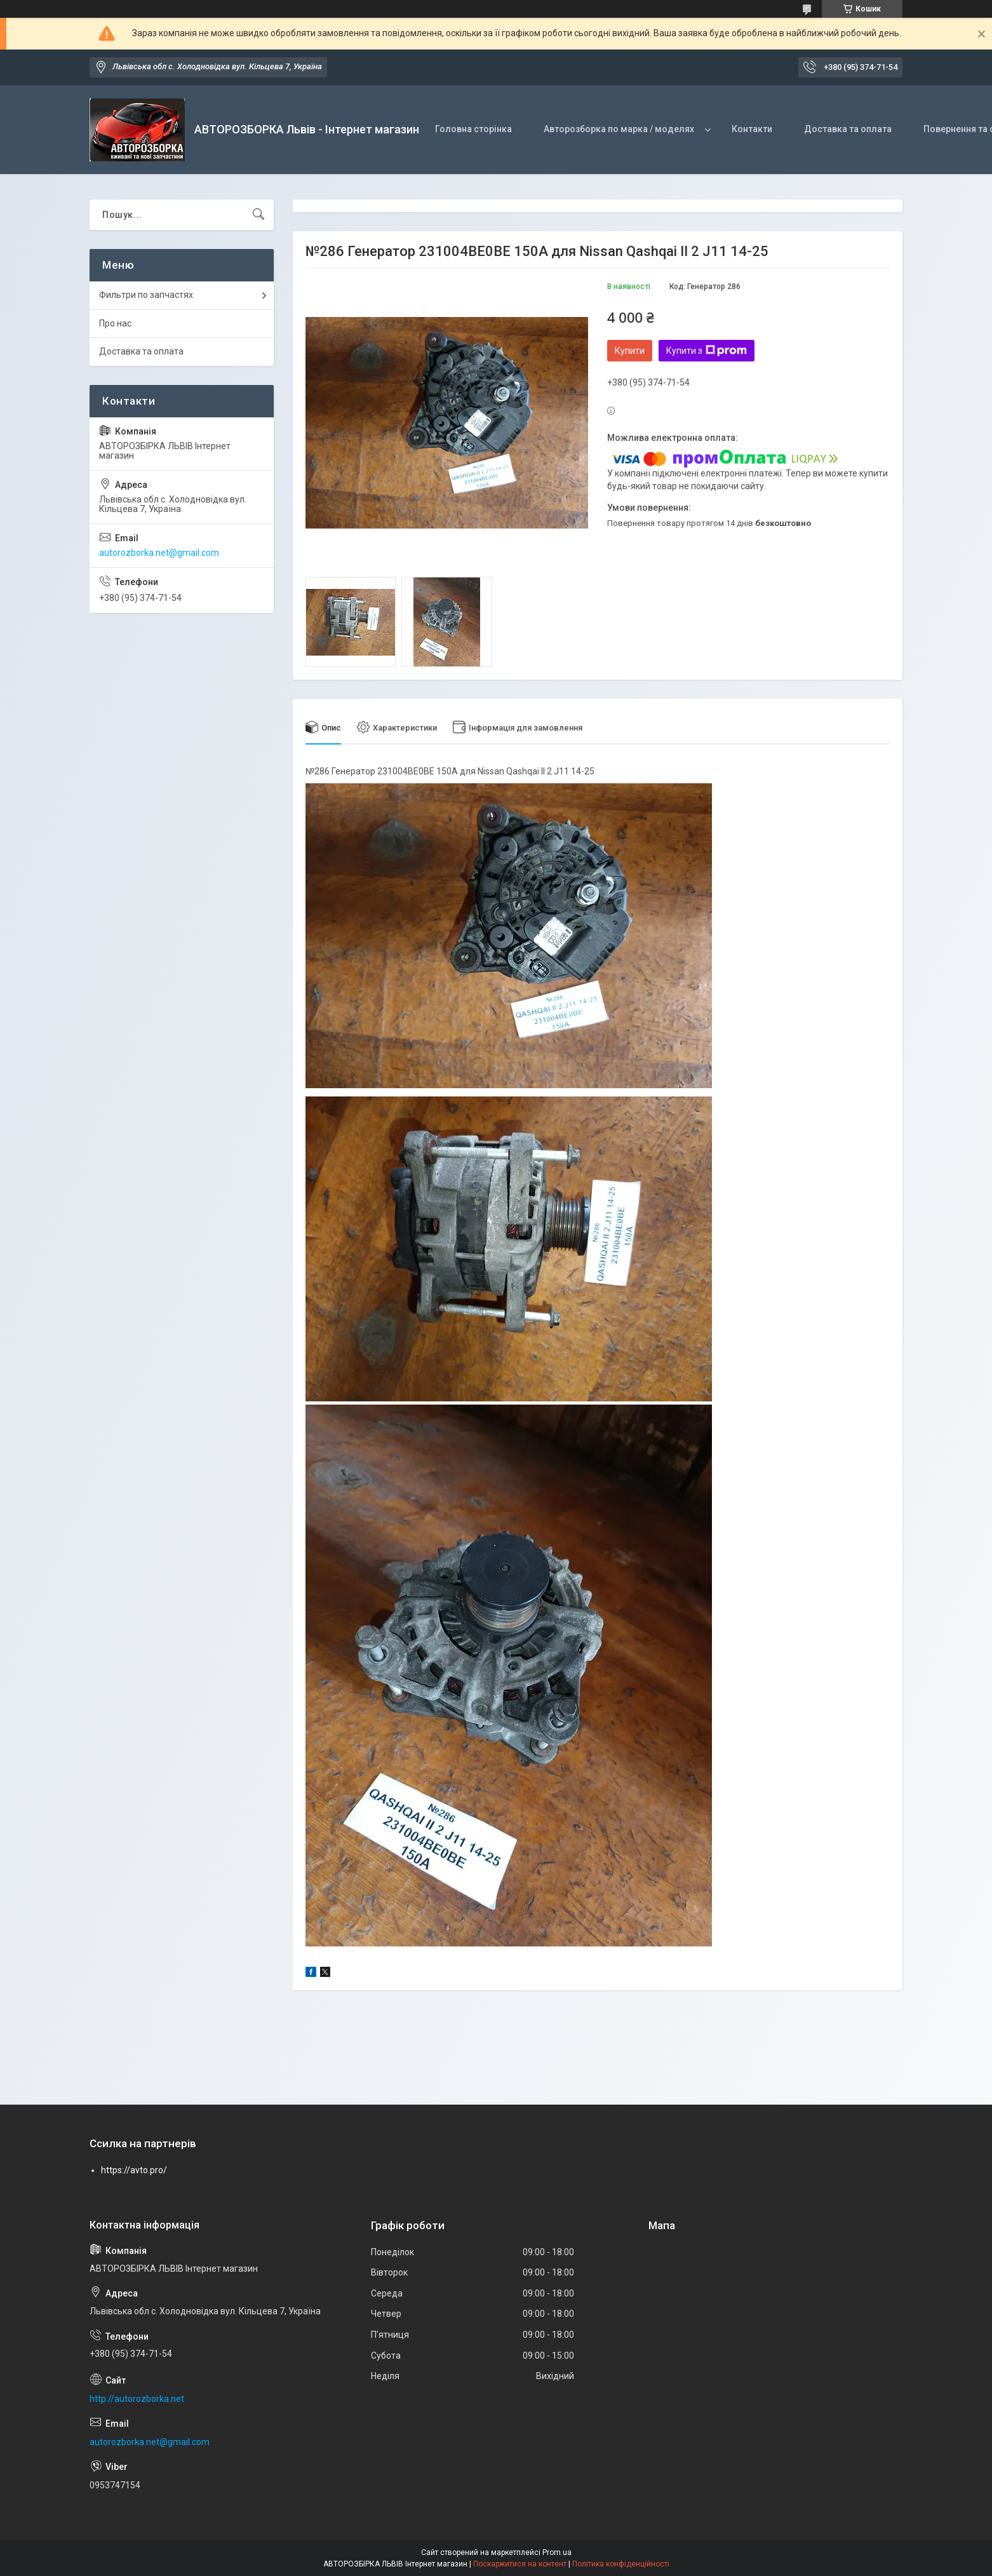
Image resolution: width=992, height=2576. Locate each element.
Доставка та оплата (848, 129)
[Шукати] (258, 214)
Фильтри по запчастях (146, 295)
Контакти (752, 129)
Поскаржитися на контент (519, 2563)
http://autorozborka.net (137, 2399)
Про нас (115, 323)
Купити (630, 351)
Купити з (706, 350)
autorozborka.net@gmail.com (159, 553)
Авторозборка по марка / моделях (619, 129)
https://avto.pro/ (134, 2170)
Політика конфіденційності (620, 2563)
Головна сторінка (473, 129)
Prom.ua (557, 2552)
